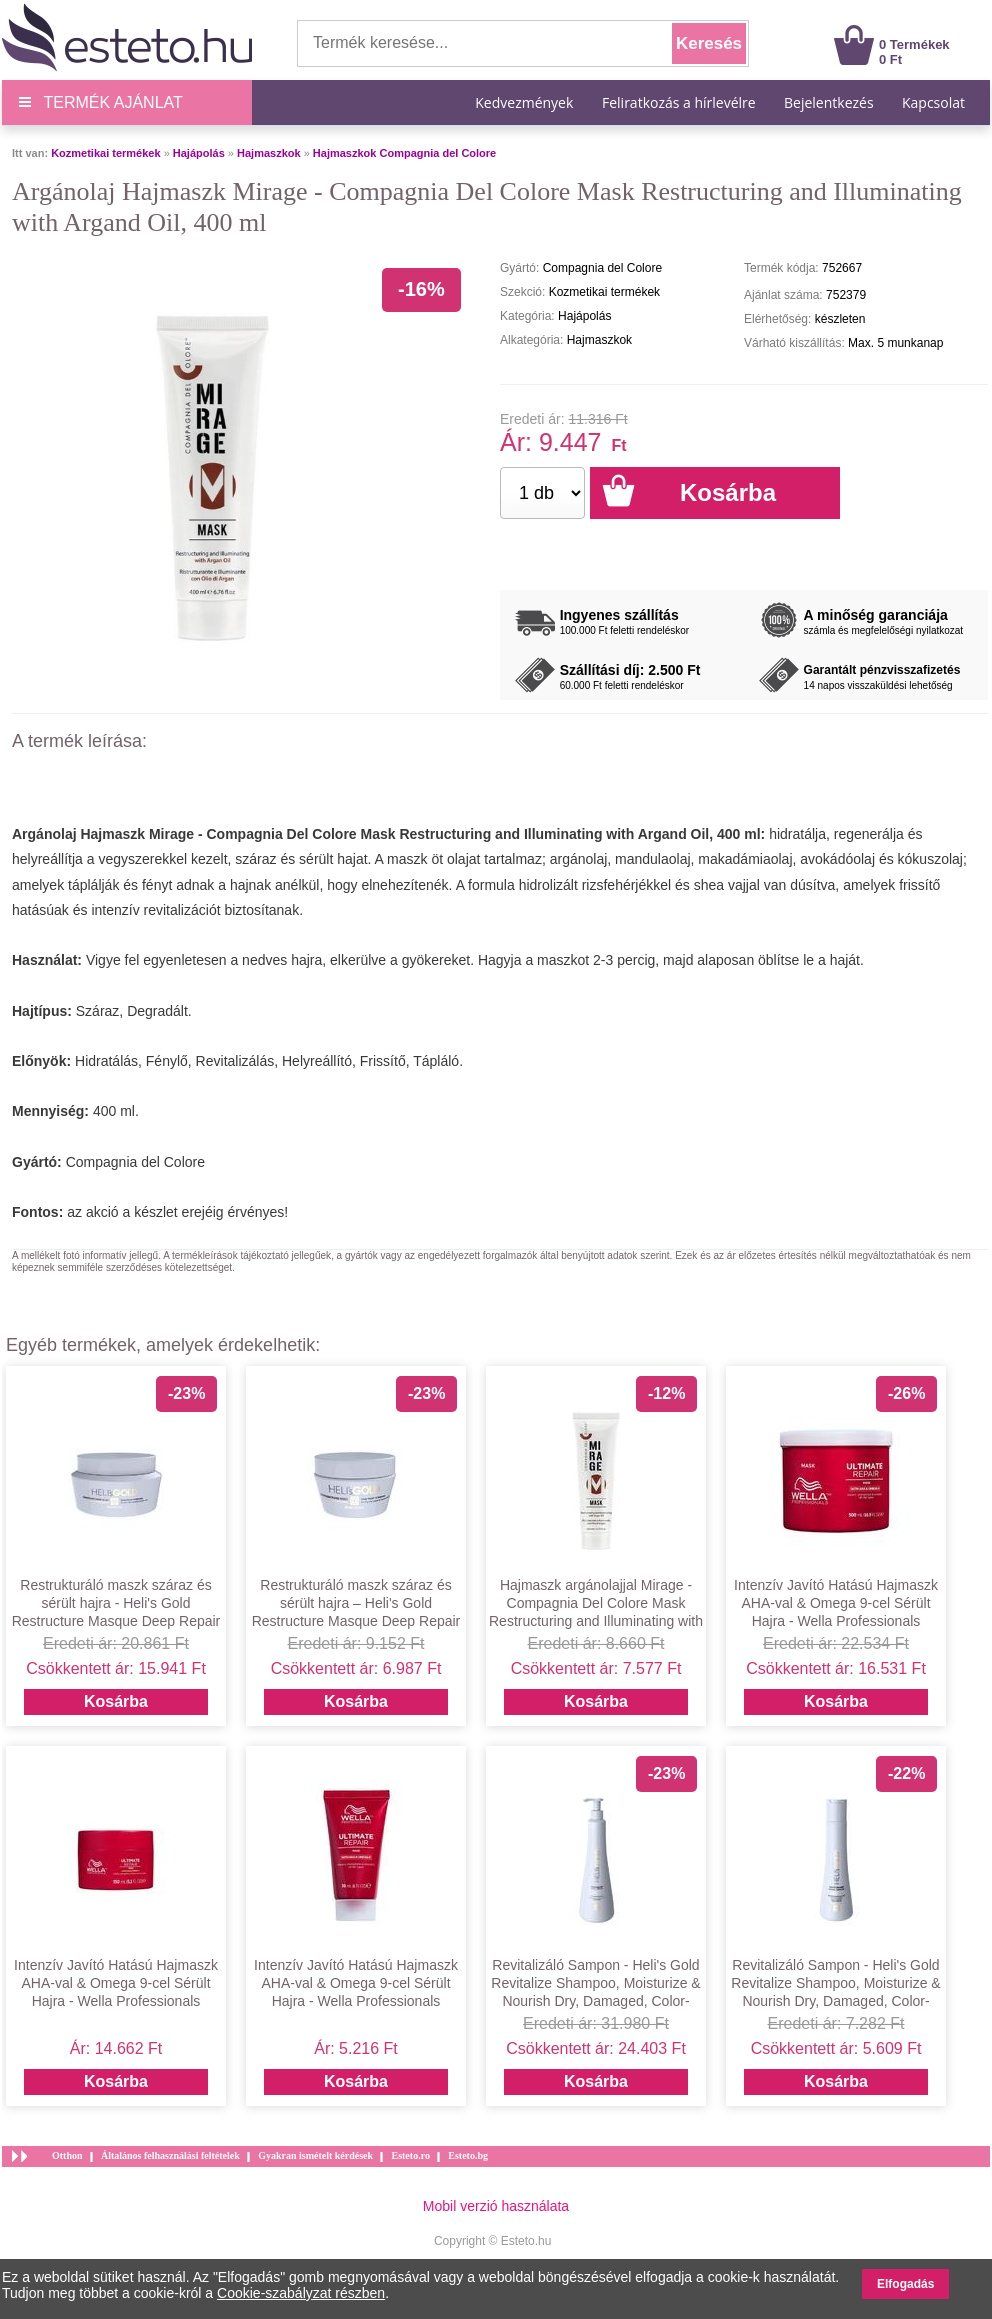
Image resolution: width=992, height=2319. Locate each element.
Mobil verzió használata (496, 2206)
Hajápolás (199, 153)
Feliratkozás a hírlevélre (679, 102)
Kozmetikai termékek (105, 153)
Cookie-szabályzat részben (301, 2293)
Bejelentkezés (829, 102)
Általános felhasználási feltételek (170, 2155)
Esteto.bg (468, 2155)
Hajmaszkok (269, 153)
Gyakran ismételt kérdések (315, 2155)
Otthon (67, 2155)
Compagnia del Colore (135, 1162)
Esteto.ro (410, 2155)
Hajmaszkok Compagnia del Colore (404, 153)
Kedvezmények (526, 102)
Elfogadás (905, 2284)
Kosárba (116, 1701)
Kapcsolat (933, 102)
